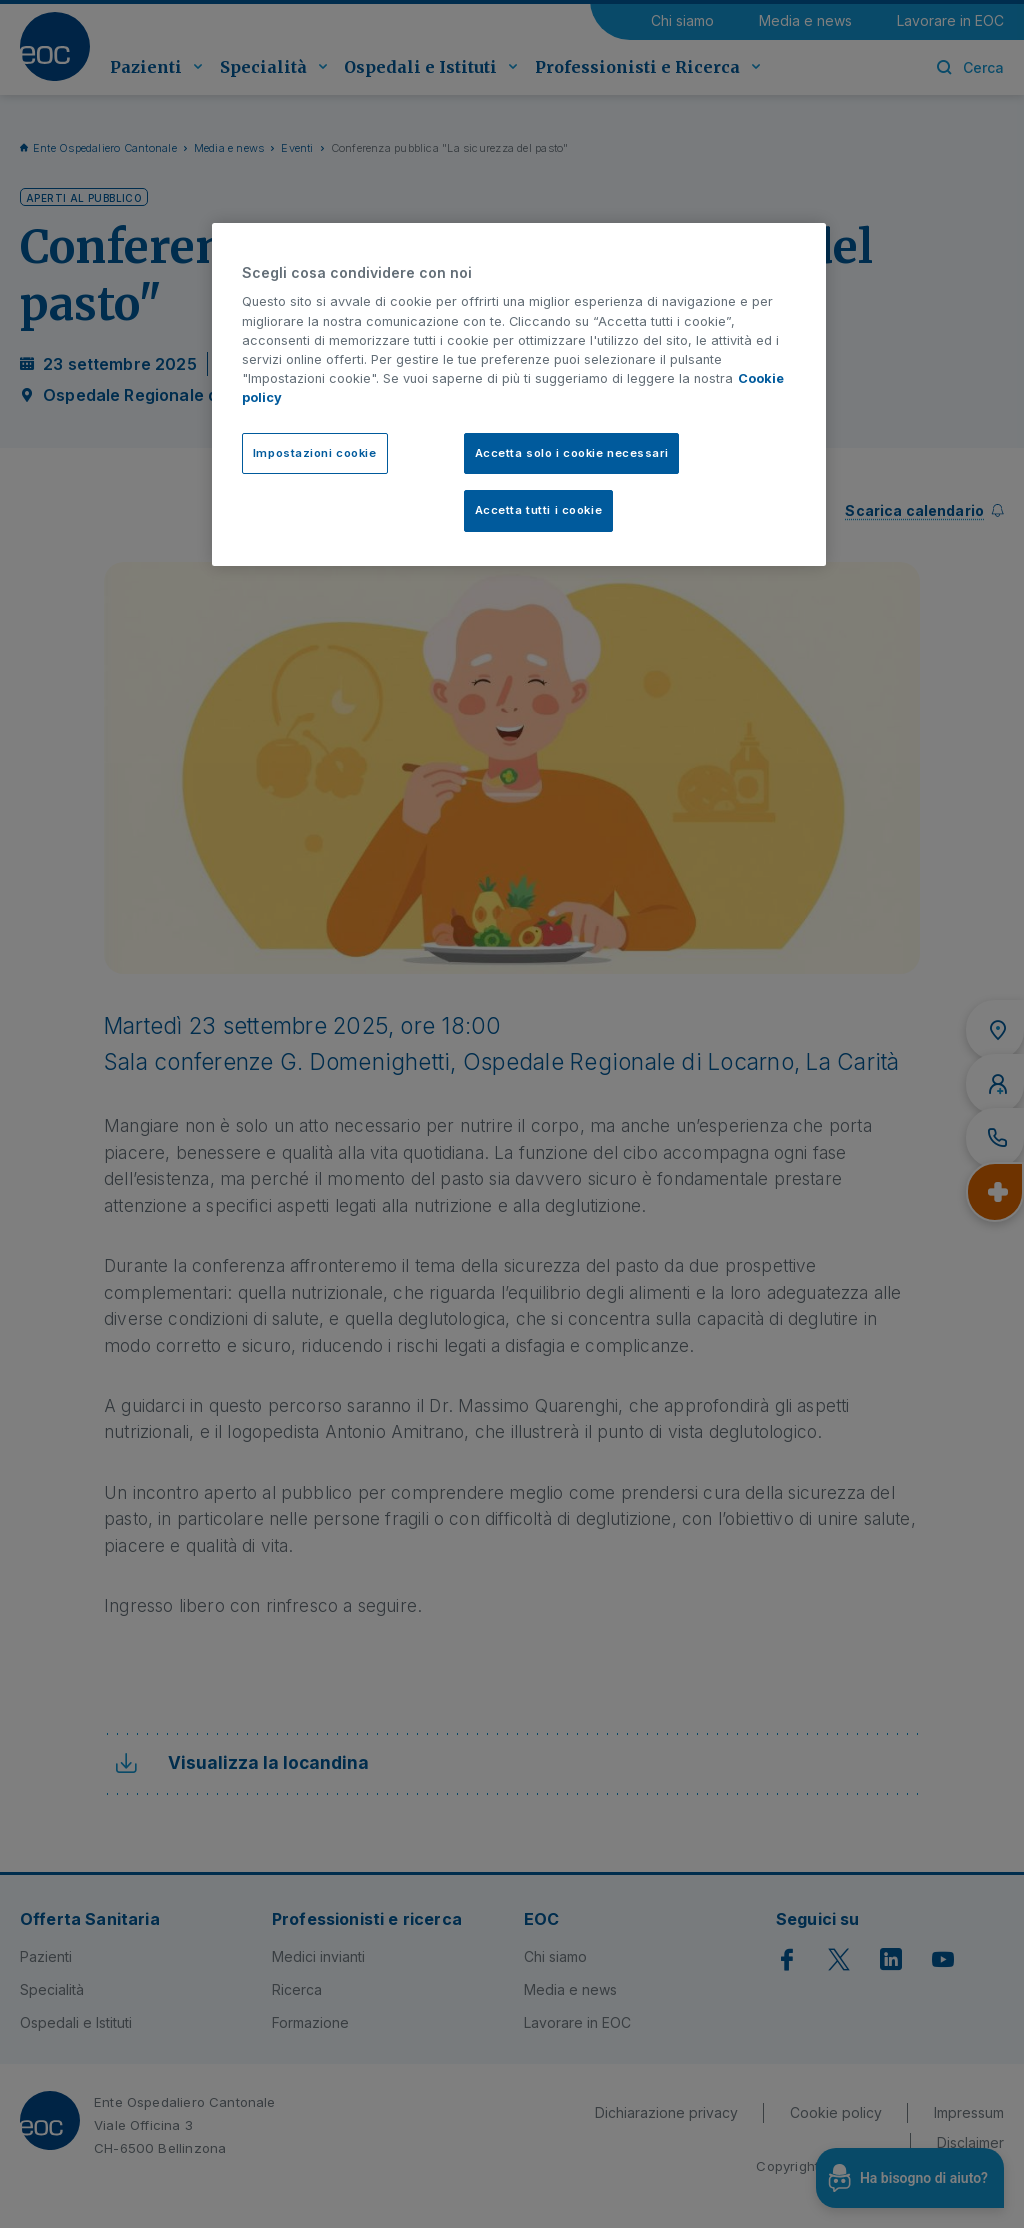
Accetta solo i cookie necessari (572, 453)
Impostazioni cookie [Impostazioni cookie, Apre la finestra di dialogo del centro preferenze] (315, 453)
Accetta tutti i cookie (539, 510)
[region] (519, 395)
